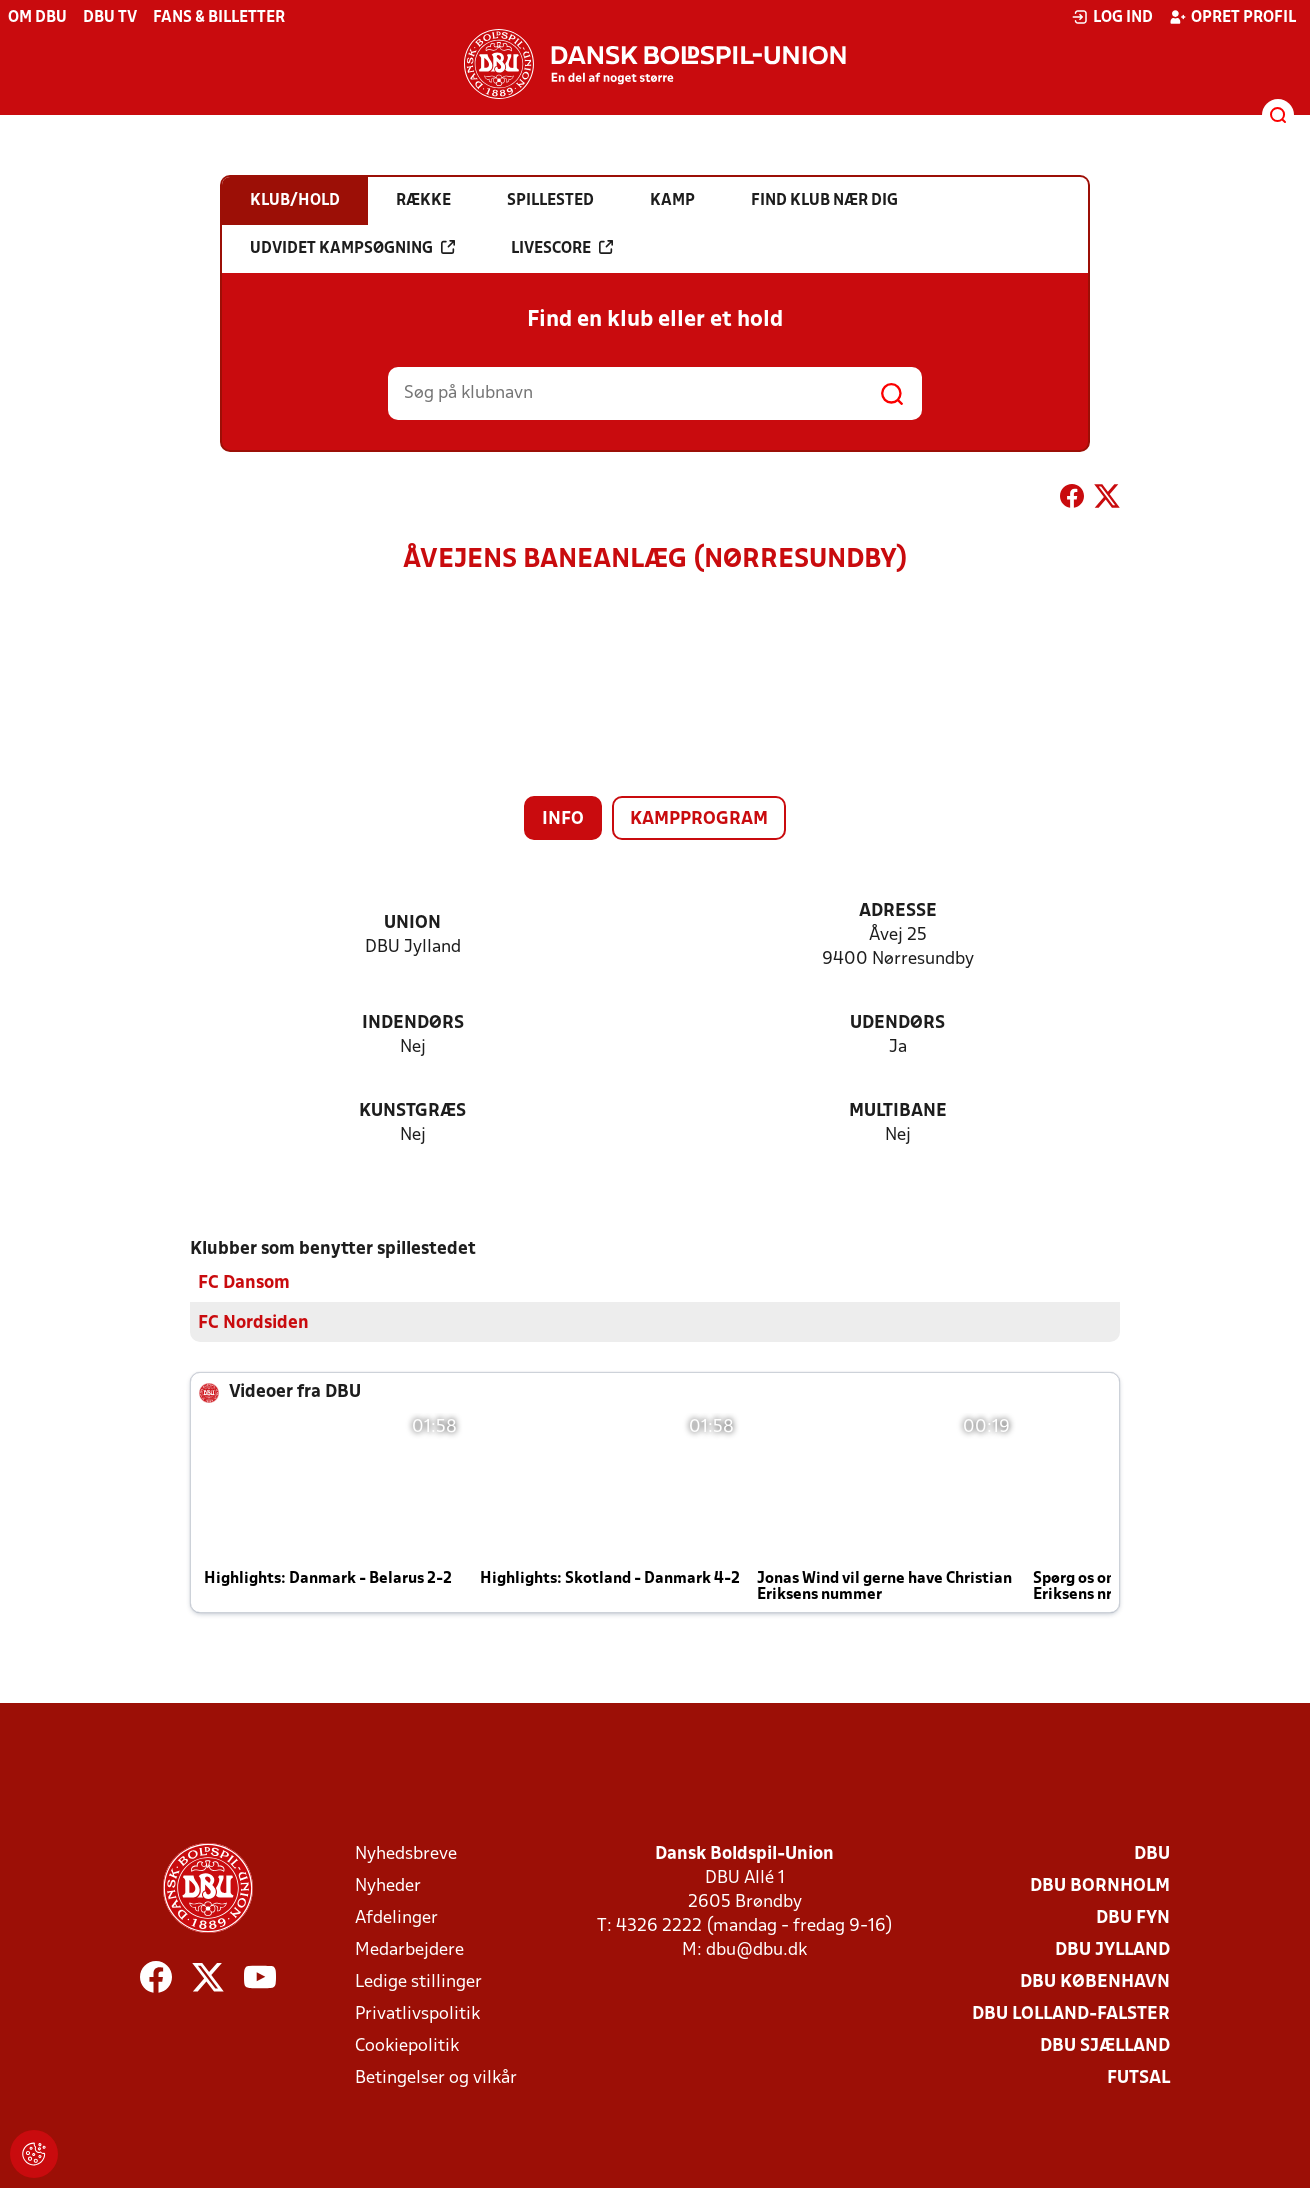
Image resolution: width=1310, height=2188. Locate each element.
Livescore (562, 248)
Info (563, 819)
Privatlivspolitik (417, 2014)
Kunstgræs (412, 1111)
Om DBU (37, 18)
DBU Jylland (1112, 1950)
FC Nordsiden (253, 1323)
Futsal (1138, 2078)
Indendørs (413, 1023)
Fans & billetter (219, 18)
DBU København (1095, 1982)
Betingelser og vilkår (436, 2078)
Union (412, 923)
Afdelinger (396, 1918)
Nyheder (388, 1886)
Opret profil (1232, 17)
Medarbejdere (409, 1950)
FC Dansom (244, 1283)
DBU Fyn (1133, 1918)
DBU (1152, 1854)
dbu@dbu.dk (756, 1950)
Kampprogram (699, 819)
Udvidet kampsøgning (352, 248)
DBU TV (110, 18)
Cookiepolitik (407, 2046)
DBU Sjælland (1105, 2046)
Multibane (898, 1111)
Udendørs (897, 1023)
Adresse (898, 911)
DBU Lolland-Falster (1071, 2014)
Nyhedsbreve (406, 1854)
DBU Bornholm (1100, 1886)
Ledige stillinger (418, 1982)
